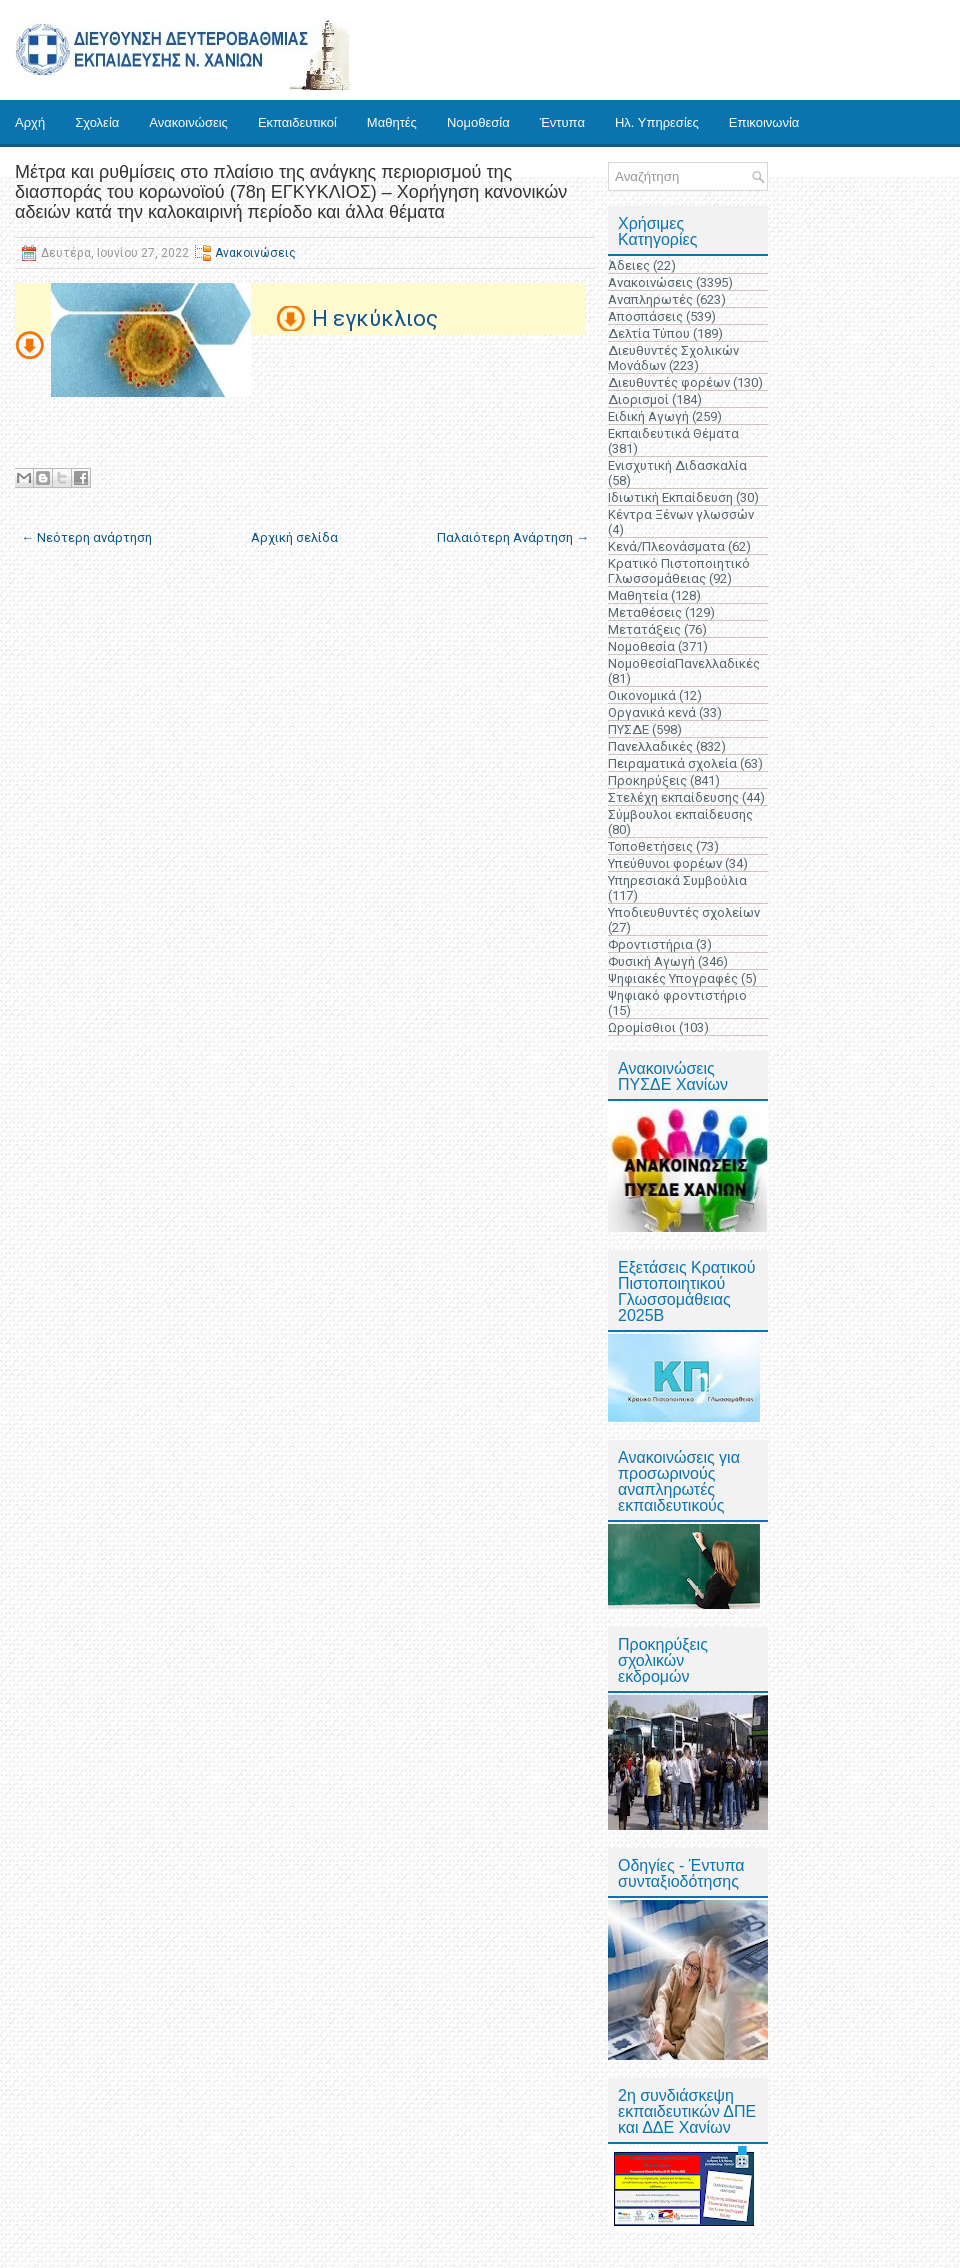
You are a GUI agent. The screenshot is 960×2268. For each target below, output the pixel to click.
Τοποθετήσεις (650, 846)
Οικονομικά (642, 695)
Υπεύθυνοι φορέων (665, 863)
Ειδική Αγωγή (648, 416)
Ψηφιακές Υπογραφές (673, 978)
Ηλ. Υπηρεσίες (657, 122)
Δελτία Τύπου (649, 333)
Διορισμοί (638, 399)
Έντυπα (562, 122)
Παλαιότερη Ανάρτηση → (513, 537)
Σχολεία (97, 122)
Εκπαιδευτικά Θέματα (673, 433)
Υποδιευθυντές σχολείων (684, 912)
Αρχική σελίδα (294, 537)
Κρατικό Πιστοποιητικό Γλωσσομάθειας (679, 571)
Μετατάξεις (644, 629)
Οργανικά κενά (652, 712)
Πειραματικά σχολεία (672, 763)
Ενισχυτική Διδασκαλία (677, 465)
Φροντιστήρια (650, 944)
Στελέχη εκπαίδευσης (673, 797)
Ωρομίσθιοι (642, 1027)
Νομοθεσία (478, 122)
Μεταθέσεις (645, 612)
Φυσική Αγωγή (651, 961)
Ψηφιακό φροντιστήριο (677, 995)
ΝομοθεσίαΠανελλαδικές (684, 663)
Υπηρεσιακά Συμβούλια (677, 880)
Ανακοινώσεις (188, 122)
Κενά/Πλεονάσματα (666, 546)
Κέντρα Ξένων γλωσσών (681, 514)
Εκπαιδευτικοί (297, 122)
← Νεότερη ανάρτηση (86, 537)
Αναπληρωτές (650, 299)
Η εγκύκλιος (375, 318)
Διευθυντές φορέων (669, 382)
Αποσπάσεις (645, 316)
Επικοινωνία (764, 122)
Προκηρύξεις (647, 780)
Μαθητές (392, 122)
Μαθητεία (638, 595)
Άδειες (629, 265)
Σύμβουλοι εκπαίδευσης (680, 814)
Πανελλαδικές (650, 746)
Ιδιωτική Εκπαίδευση (670, 497)
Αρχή (30, 122)
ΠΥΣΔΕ (628, 729)
